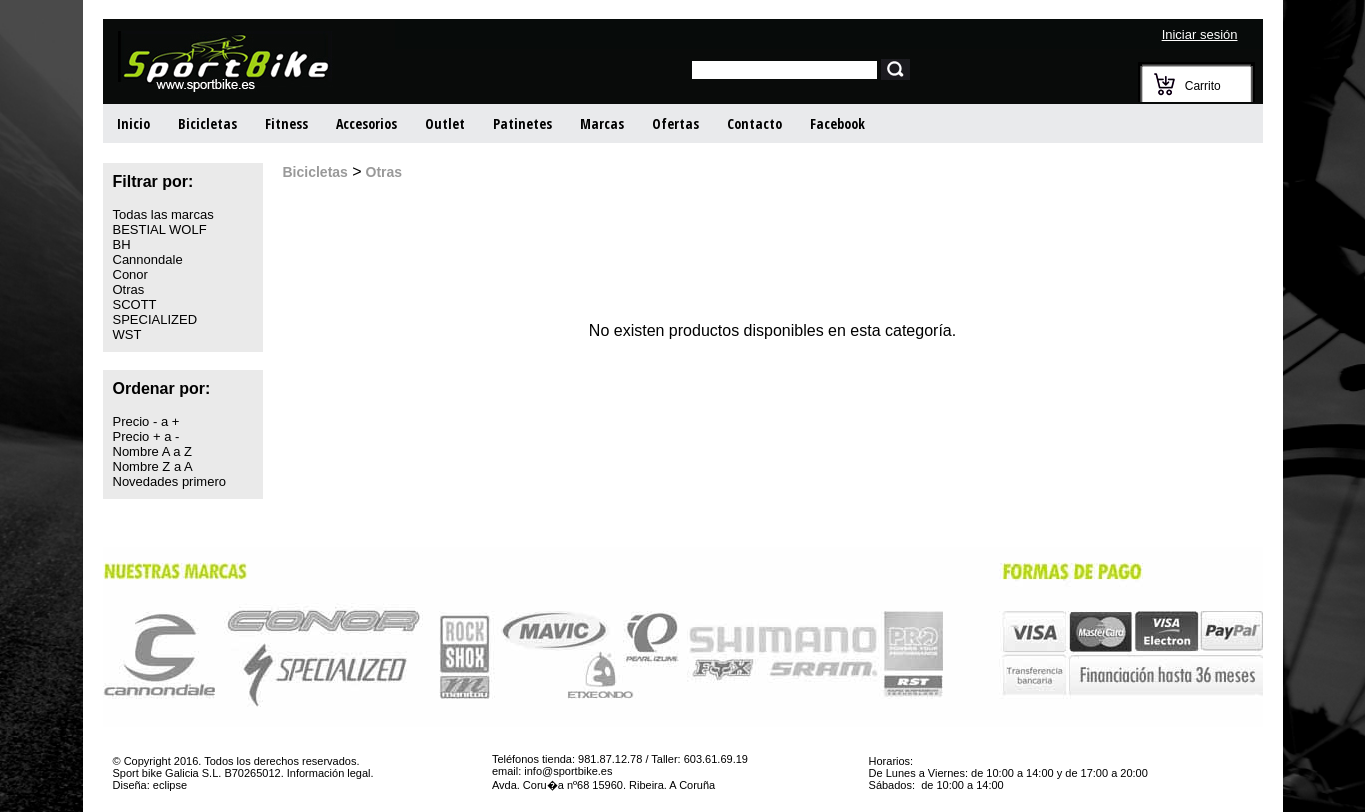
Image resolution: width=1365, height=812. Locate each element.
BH (122, 244)
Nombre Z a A (153, 466)
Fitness (286, 123)
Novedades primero (169, 481)
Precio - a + (146, 421)
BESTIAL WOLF (160, 229)
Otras (129, 289)
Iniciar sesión (1200, 34)
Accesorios (366, 123)
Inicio (133, 123)
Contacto (754, 123)
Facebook (837, 123)
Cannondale (148, 259)
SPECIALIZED (155, 319)
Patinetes (522, 123)
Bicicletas (207, 123)
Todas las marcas (163, 214)
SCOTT (135, 304)
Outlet (445, 123)
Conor (130, 274)
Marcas (602, 123)
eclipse (170, 785)
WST (127, 334)
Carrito (1203, 86)
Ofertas (675, 123)
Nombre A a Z (152, 451)
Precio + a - (146, 436)
